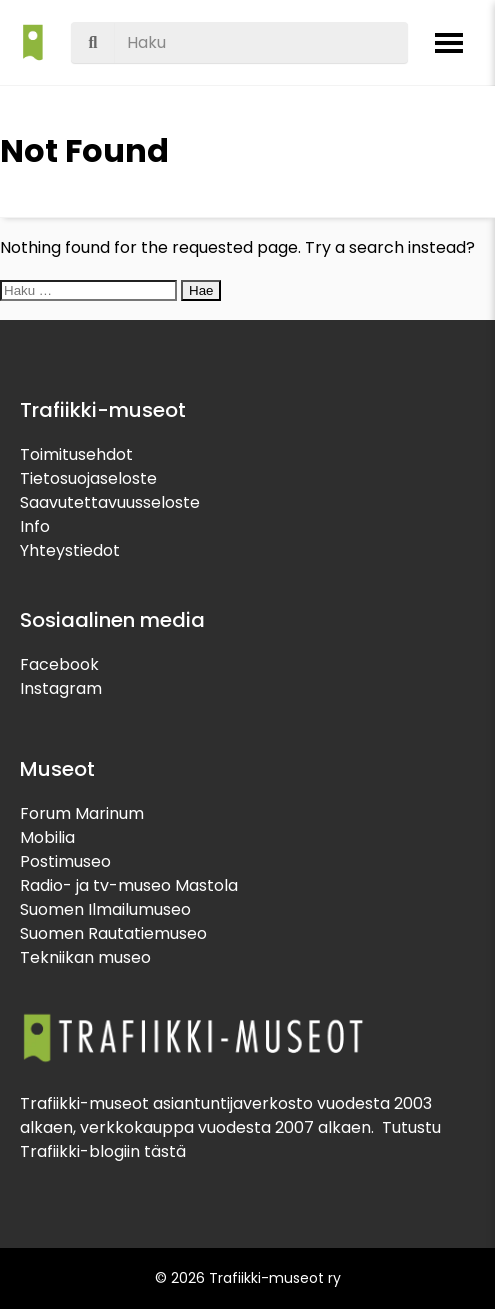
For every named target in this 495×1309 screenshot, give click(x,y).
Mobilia (47, 837)
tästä (165, 1151)
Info (35, 526)
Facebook (59, 664)
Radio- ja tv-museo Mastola (129, 885)
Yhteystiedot (70, 550)
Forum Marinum (82, 813)
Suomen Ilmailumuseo (105, 909)
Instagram (61, 688)
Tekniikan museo (85, 957)
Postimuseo (65, 861)
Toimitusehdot (76, 454)
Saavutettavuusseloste (110, 502)
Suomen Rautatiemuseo (113, 933)
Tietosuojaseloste (88, 478)
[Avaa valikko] (449, 43)
